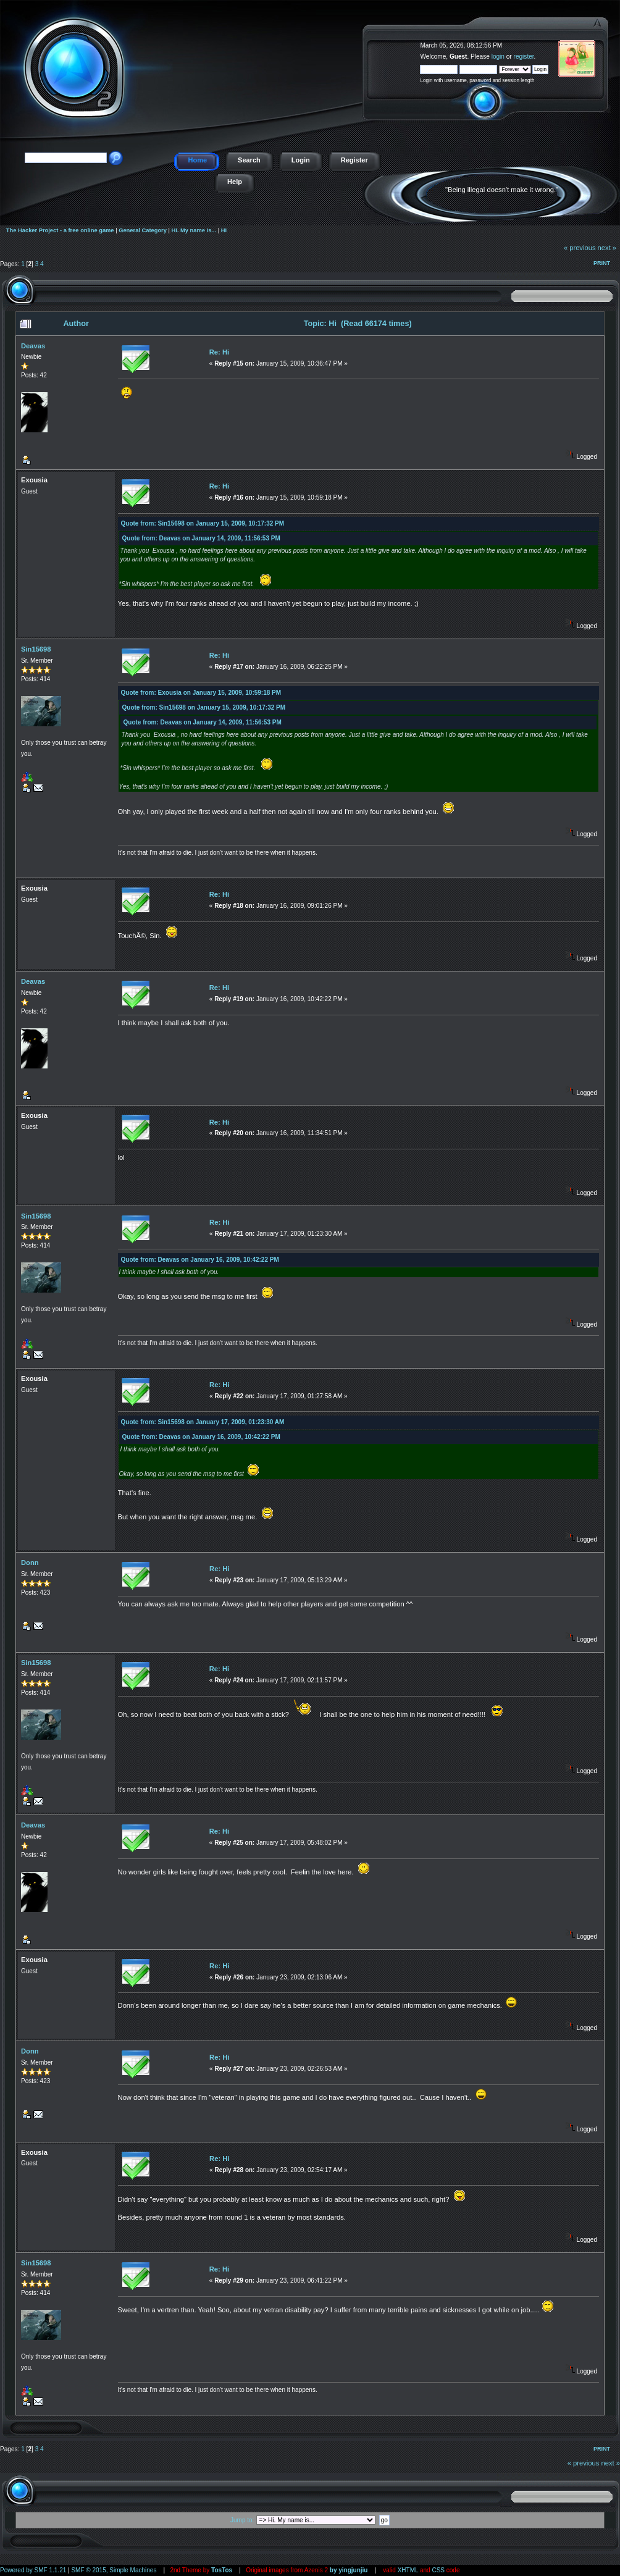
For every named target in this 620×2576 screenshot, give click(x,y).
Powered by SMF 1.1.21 (33, 2570)
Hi (224, 230)
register (524, 56)
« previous (580, 247)
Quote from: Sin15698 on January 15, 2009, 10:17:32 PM (203, 523)
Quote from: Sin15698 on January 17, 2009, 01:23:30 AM (203, 1422)
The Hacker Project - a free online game (606, 41)
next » (607, 247)
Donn (30, 1562)
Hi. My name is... (194, 230)
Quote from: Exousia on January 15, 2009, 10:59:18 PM (201, 692)
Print (601, 263)
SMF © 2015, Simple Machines (113, 2570)
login (498, 56)
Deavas (33, 346)
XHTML (408, 2570)
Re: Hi (219, 352)
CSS (438, 2570)
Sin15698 (36, 649)
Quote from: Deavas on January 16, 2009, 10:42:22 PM (200, 1259)
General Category (143, 230)
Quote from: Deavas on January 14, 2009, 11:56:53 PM (201, 538)
